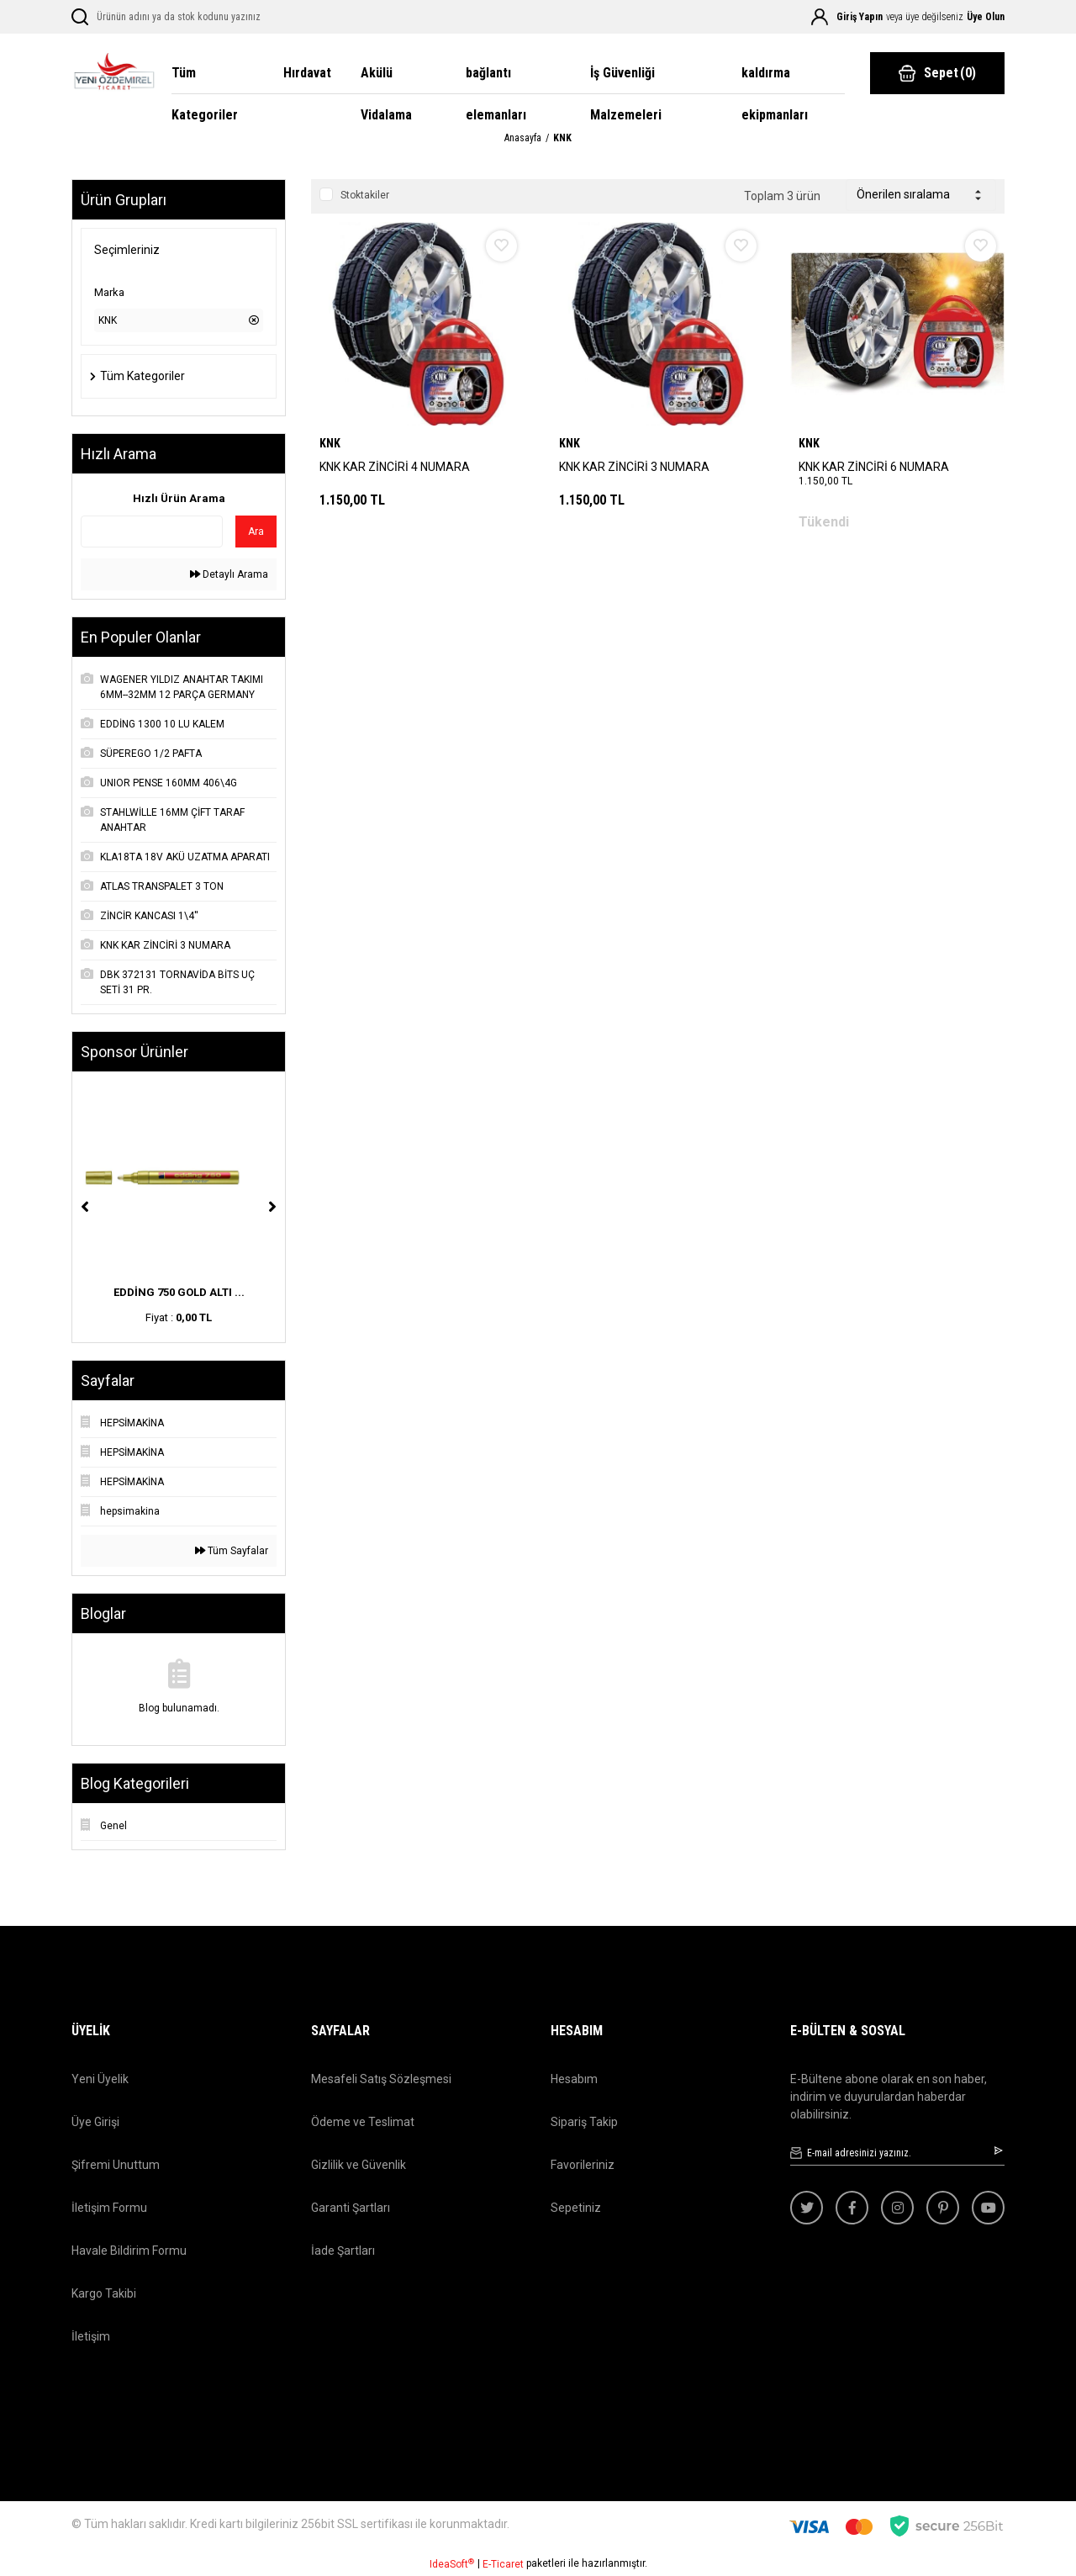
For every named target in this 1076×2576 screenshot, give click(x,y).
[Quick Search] (152, 531)
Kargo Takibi (103, 2293)
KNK (562, 138)
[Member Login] (819, 16)
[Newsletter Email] (897, 2152)
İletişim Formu (109, 2207)
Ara (256, 531)
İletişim (90, 2336)
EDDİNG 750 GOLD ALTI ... (179, 1292)
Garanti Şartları (350, 2207)
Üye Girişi (95, 2122)
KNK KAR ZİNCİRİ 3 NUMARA (634, 466)
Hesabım (574, 2079)
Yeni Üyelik (100, 2079)
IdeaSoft (452, 2564)
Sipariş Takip (584, 2122)
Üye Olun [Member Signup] (986, 17)
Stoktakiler (364, 195)
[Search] (191, 16)
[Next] (272, 1206)
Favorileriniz (582, 2164)
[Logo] (113, 73)
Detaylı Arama (229, 574)
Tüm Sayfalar (231, 1551)
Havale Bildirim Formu (129, 2250)
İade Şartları (343, 2250)
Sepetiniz (576, 2207)
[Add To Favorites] (501, 246)
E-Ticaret (503, 2564)
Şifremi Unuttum (115, 2164)
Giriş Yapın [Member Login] (859, 17)
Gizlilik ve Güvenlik (358, 2164)
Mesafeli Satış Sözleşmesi (381, 2079)
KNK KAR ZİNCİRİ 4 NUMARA (394, 466)
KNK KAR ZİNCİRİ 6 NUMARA (874, 466)
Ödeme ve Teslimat (362, 2122)
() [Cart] (937, 73)
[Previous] (85, 1206)
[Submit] (999, 2150)
